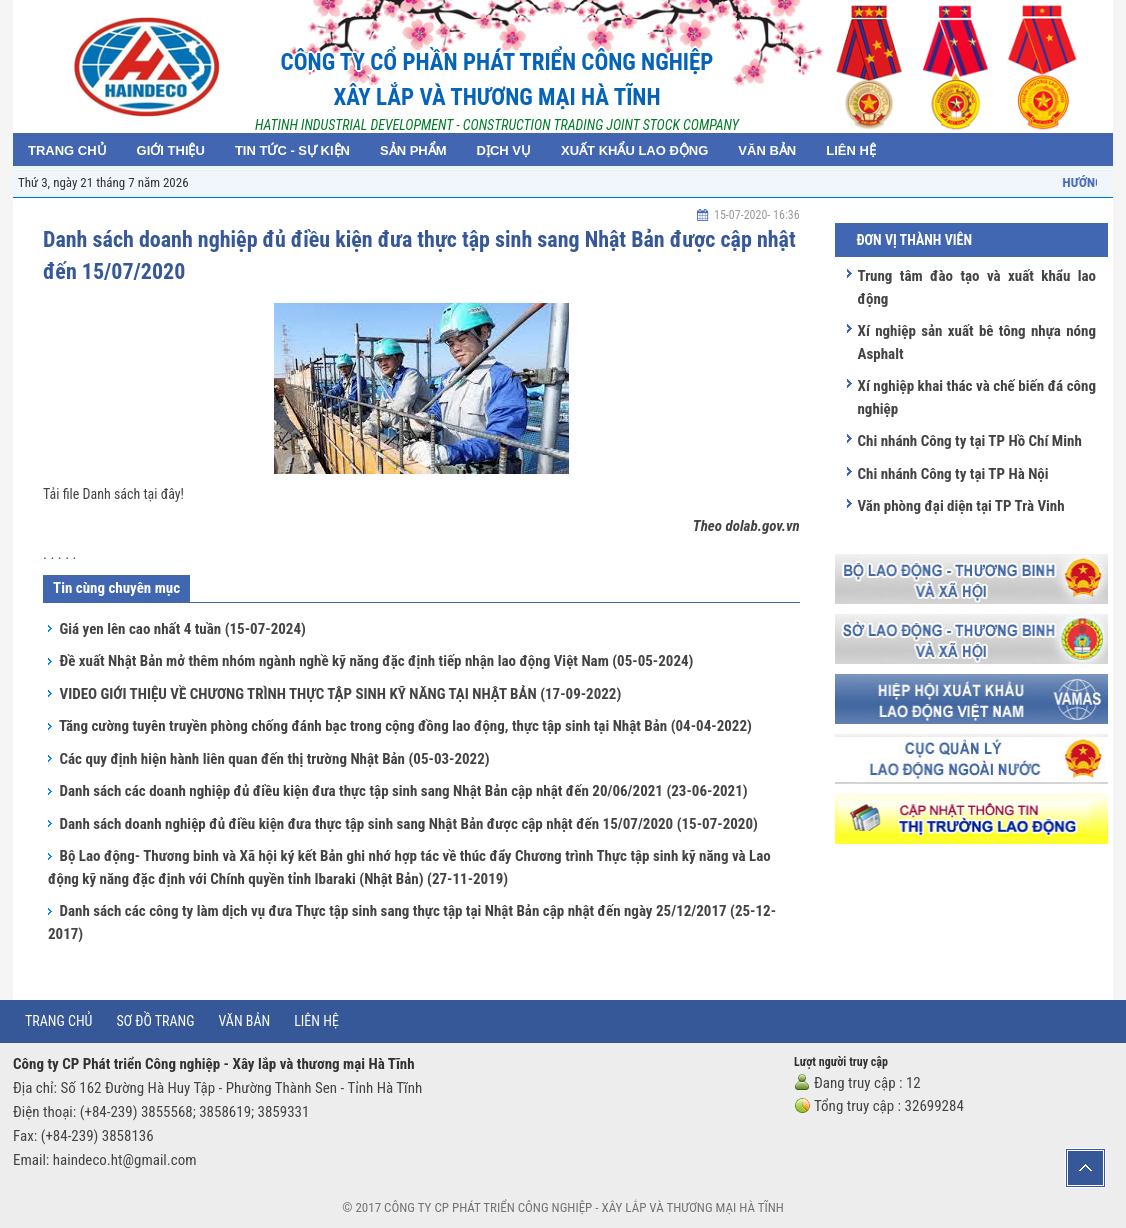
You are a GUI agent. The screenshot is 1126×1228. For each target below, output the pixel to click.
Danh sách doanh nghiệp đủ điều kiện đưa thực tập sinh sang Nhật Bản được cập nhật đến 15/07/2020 (408, 824)
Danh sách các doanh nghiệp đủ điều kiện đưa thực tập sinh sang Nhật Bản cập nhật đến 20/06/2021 (403, 791)
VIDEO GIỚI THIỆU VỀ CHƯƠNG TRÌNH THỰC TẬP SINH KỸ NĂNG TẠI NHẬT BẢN (340, 694)
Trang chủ (58, 1021)
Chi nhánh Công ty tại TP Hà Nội (952, 474)
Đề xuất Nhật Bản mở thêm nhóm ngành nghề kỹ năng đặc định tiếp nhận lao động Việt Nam (376, 661)
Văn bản (245, 1021)
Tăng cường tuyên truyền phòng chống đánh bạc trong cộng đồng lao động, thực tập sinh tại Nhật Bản (405, 726)
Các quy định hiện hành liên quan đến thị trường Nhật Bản (274, 759)
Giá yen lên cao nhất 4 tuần (182, 629)
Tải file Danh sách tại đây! (113, 494)
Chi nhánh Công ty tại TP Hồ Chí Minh (969, 441)
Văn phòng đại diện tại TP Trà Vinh (960, 506)
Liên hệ (316, 1021)
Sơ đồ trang (155, 1021)
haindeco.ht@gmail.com (125, 1160)
